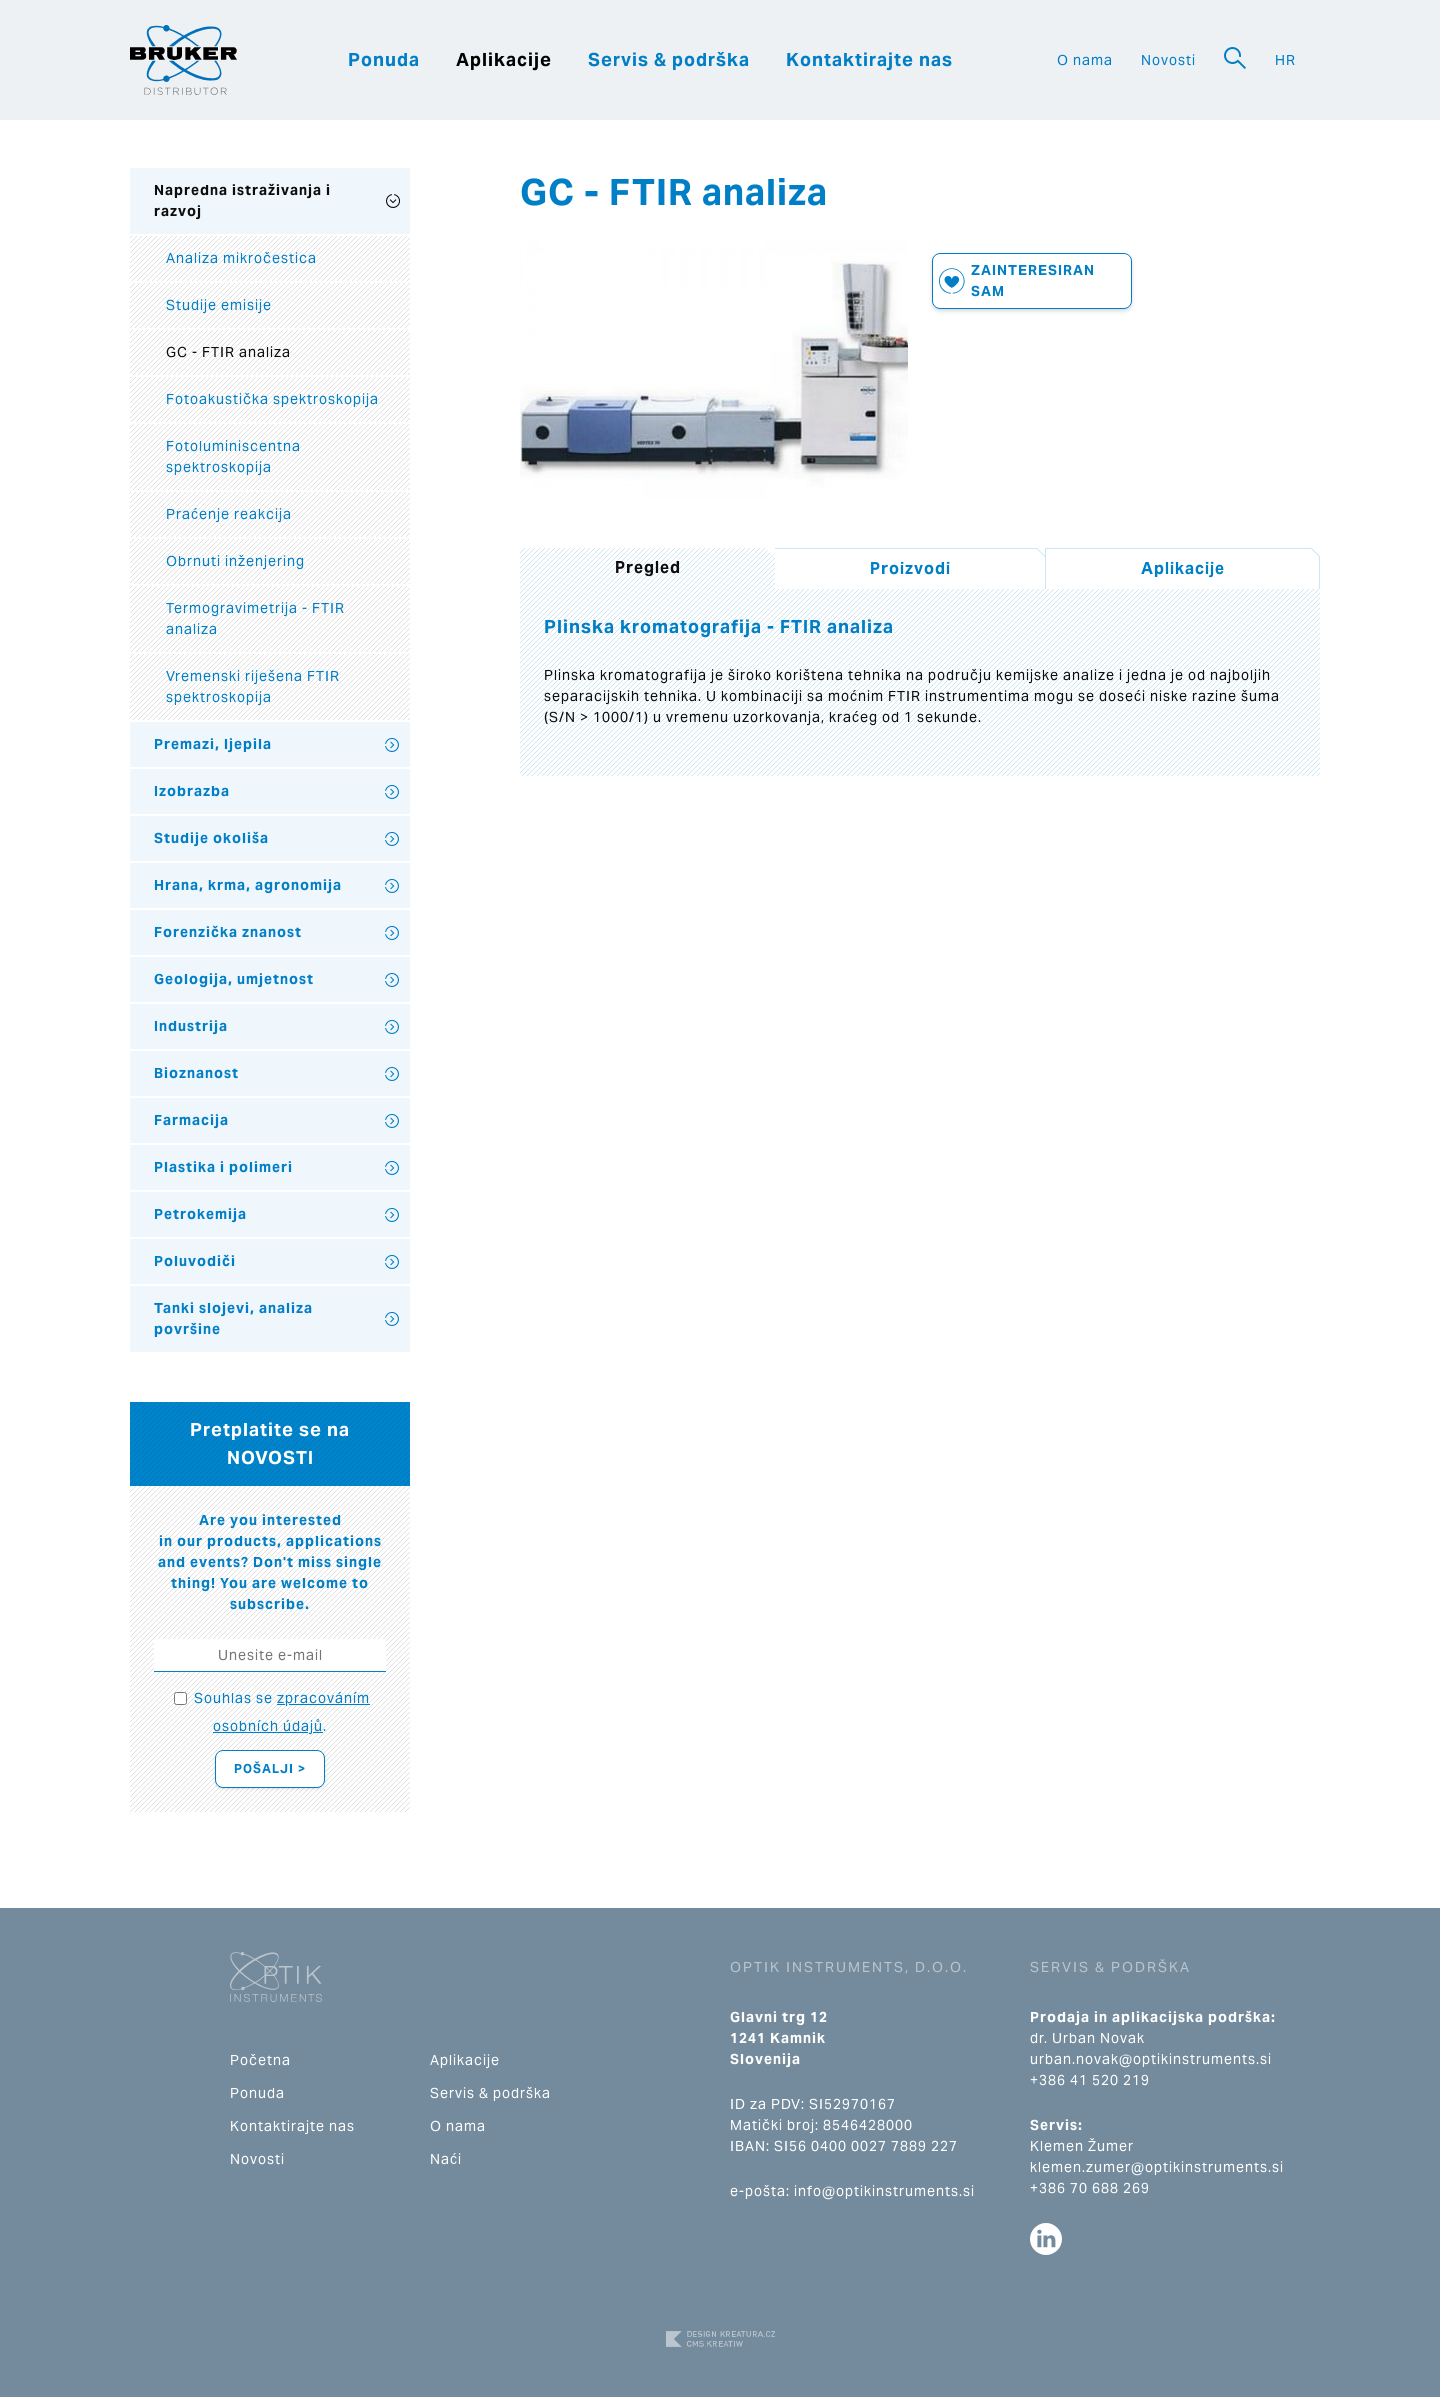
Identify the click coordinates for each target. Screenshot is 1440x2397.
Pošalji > (270, 1768)
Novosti (1168, 60)
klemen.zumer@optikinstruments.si (1157, 2167)
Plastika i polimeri (223, 1167)
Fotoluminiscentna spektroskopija (233, 456)
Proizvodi (910, 568)
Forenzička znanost (228, 932)
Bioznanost (196, 1073)
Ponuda (384, 59)
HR (1285, 60)
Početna (260, 2060)
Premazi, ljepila (213, 744)
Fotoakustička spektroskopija (272, 399)
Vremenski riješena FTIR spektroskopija (253, 686)
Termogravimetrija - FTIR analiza (255, 618)
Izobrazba (192, 791)
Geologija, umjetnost (234, 979)
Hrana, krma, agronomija (248, 885)
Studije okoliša (211, 838)
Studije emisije (219, 305)
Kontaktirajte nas (869, 59)
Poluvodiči (195, 1261)
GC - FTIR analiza (228, 352)
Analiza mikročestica (241, 258)
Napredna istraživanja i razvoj (242, 200)
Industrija (191, 1026)
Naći (446, 2159)
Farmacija (191, 1120)
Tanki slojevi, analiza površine (233, 1318)
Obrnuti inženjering (235, 561)
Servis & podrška (669, 59)
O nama (1085, 60)
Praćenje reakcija (229, 514)
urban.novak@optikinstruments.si (1151, 2059)
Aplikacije (504, 59)
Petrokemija (200, 1214)
